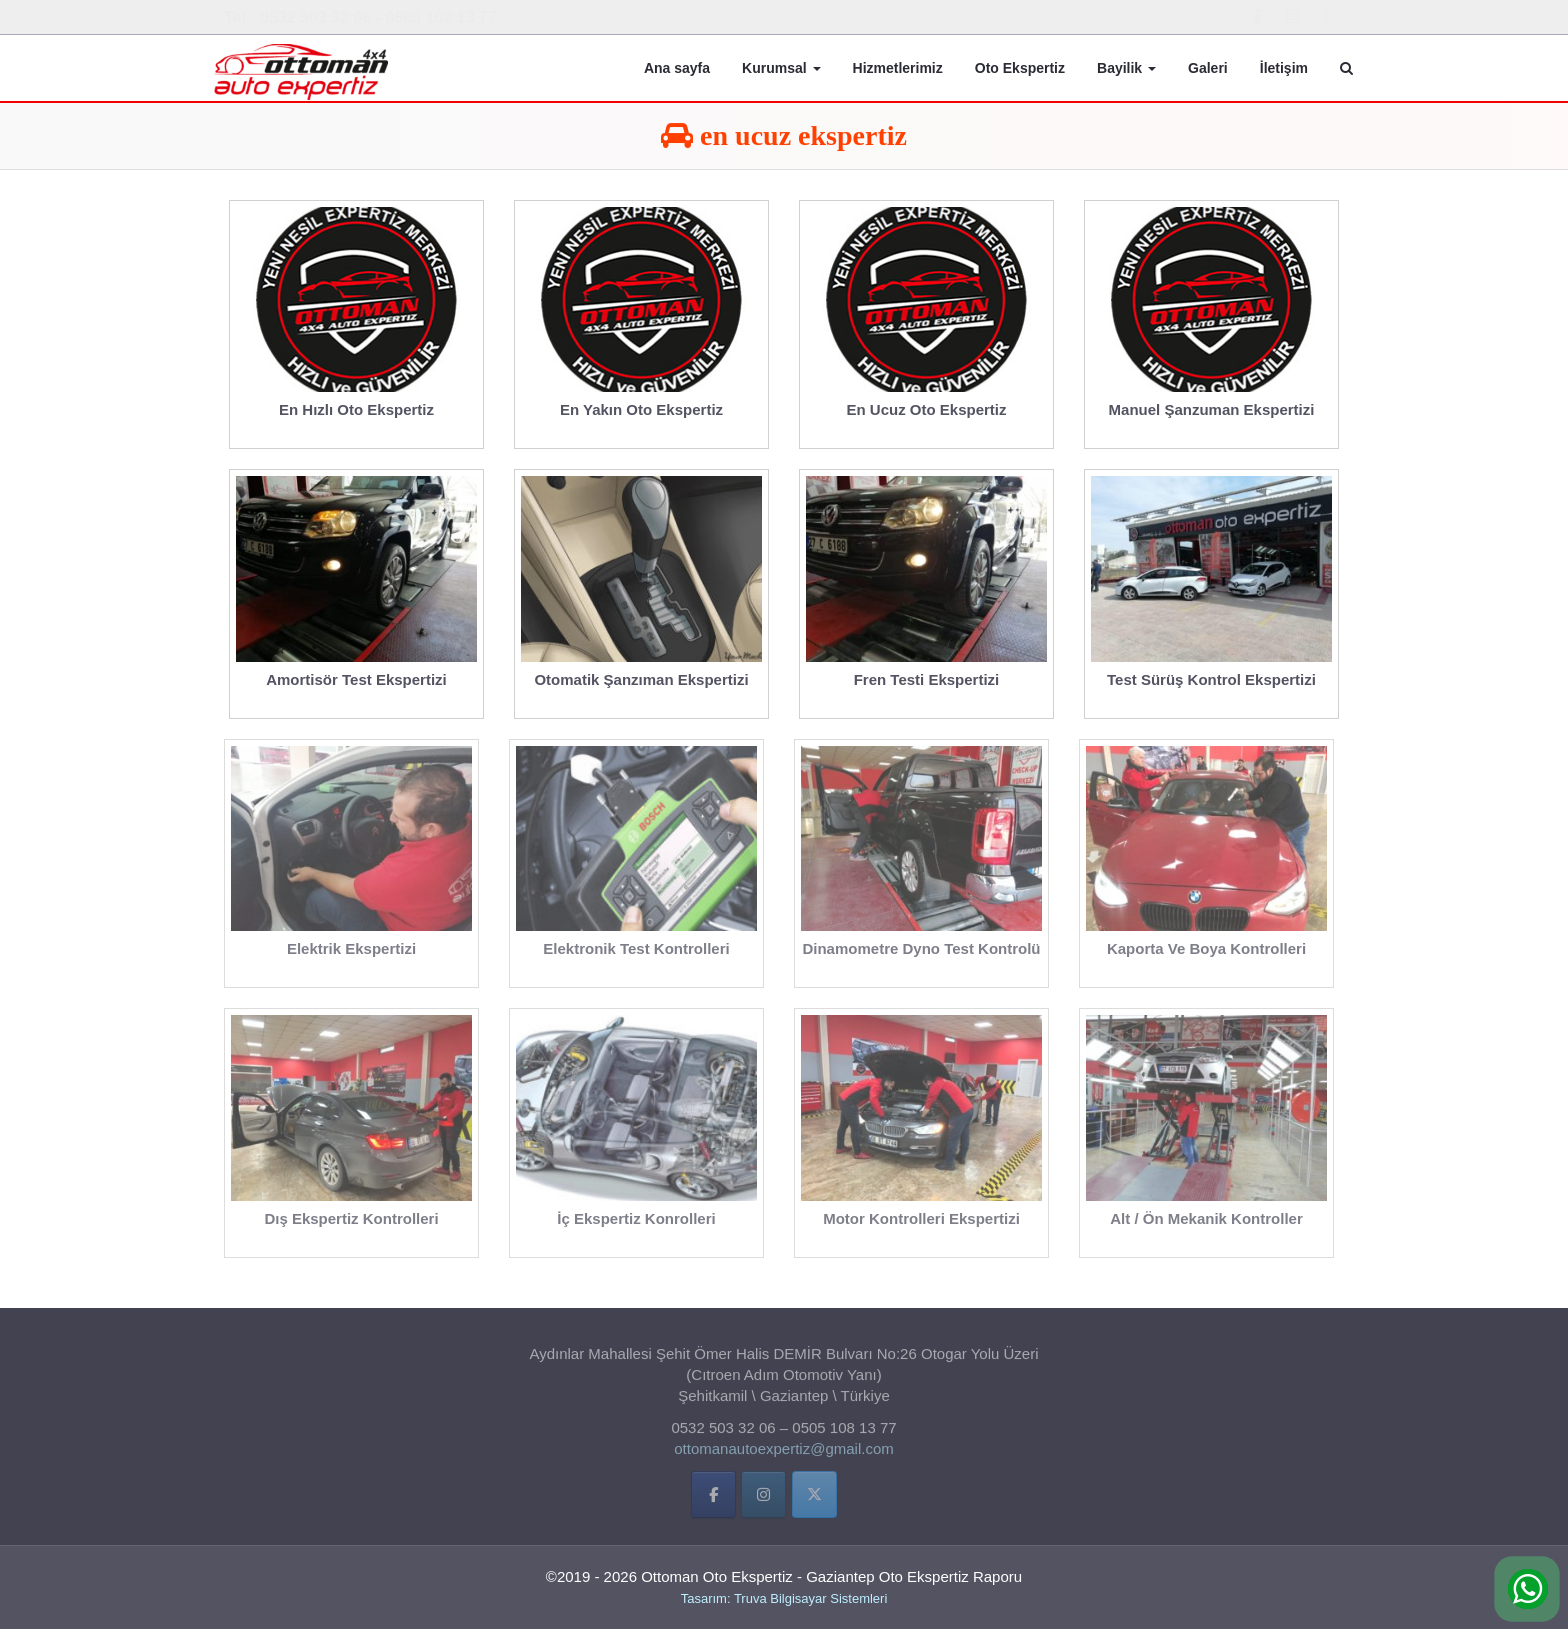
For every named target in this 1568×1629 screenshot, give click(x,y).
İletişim (1284, 68)
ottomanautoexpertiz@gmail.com (784, 1453)
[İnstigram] (763, 1499)
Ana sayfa (677, 68)
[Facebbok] (713, 1499)
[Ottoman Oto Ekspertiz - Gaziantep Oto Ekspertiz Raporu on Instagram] (1293, 16)
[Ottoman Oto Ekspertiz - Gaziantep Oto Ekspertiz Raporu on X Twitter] (1329, 16)
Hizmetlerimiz (898, 68)
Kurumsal (781, 68)
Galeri (1208, 68)
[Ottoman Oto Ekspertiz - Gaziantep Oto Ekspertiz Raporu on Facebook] (1258, 16)
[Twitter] (814, 1499)
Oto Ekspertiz (1020, 68)
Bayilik (1126, 68)
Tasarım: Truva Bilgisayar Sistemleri (784, 1598)
